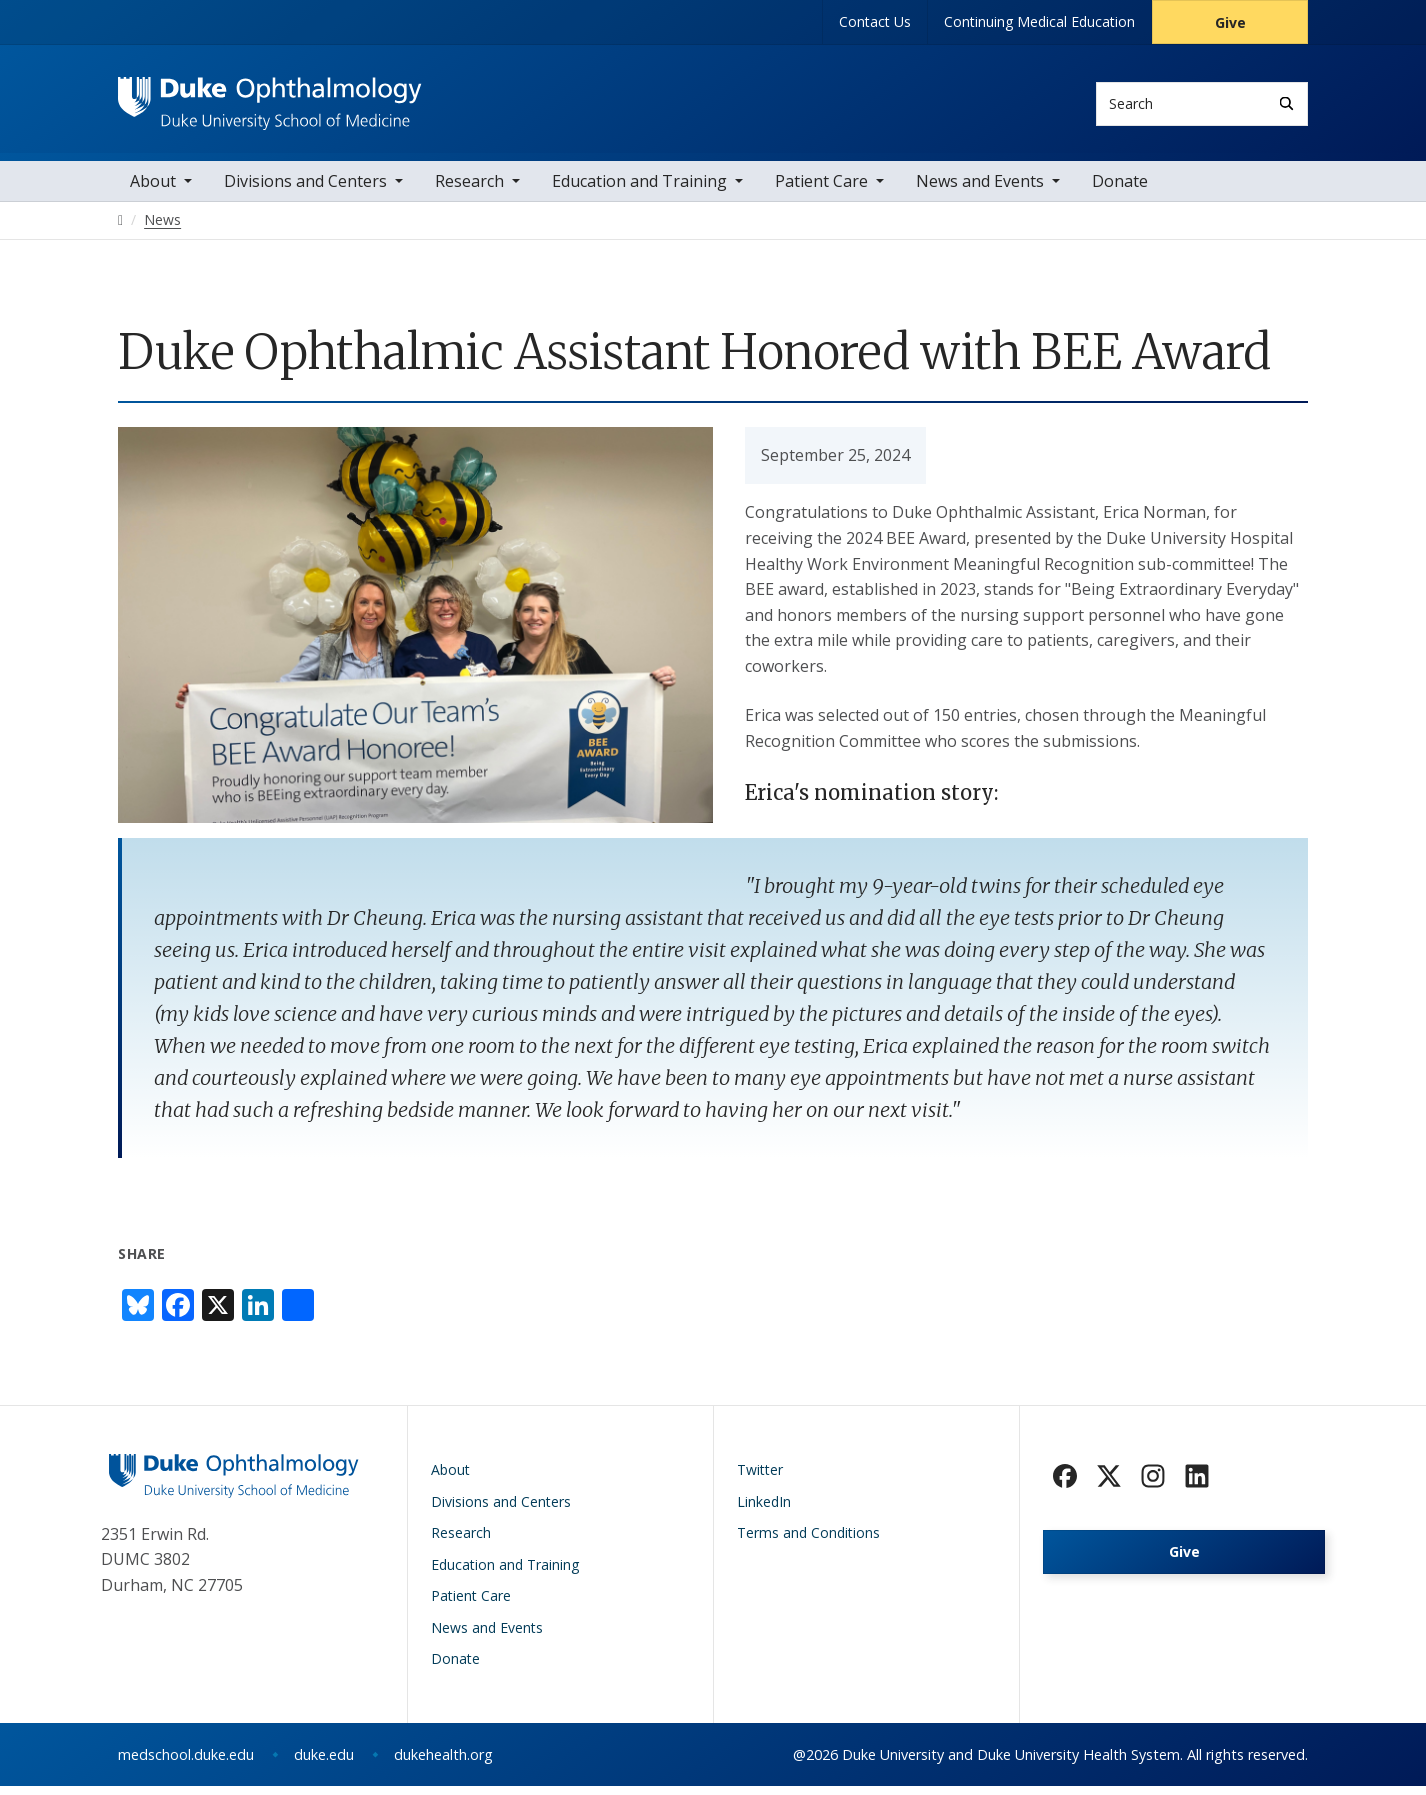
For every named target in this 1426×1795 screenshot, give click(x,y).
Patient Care (821, 190)
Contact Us (875, 21)
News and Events (980, 190)
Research (469, 190)
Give (1230, 22)
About (153, 190)
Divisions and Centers (305, 190)
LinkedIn (764, 1510)
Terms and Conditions (808, 1541)
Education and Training (639, 190)
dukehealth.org (443, 1763)
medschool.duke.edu (186, 1763)
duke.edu (324, 1763)
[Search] (1286, 103)
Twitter (760, 1478)
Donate (1120, 190)
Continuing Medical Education (1039, 21)
